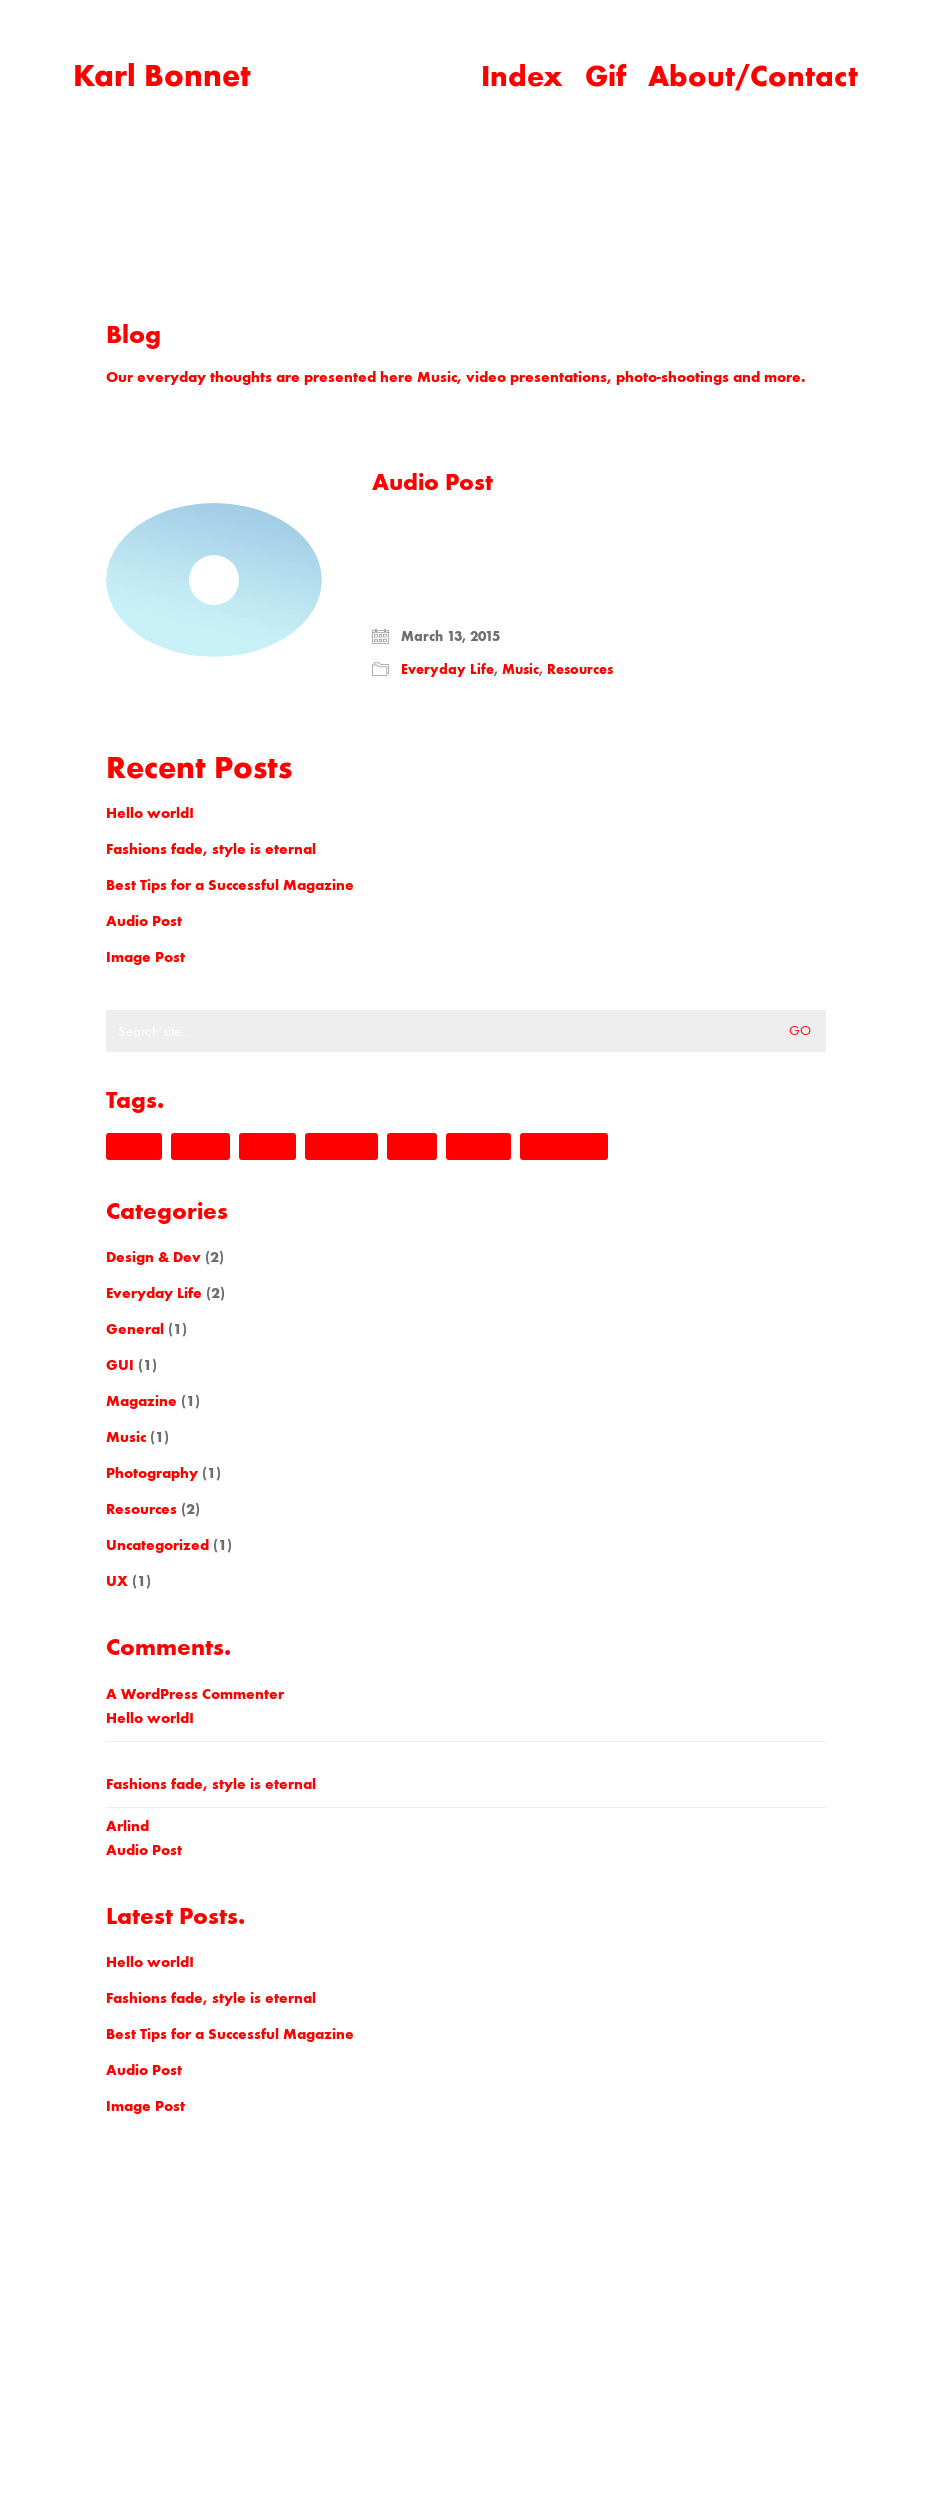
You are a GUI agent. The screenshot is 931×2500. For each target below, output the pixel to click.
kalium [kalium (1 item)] (267, 1146)
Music (520, 669)
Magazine (141, 1401)
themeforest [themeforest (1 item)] (564, 1146)
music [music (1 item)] (412, 1146)
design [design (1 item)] (134, 1146)
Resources (580, 669)
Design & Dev (153, 1257)
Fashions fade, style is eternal (211, 849)
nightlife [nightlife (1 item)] (478, 1146)
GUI (120, 1365)
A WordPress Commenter (195, 1694)
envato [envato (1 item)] (200, 1146)
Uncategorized (157, 1545)
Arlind (127, 1826)
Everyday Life (447, 669)
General (135, 1329)
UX (117, 1581)
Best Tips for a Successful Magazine (230, 885)
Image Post (145, 957)
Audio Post (432, 482)
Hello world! (150, 813)
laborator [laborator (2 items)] (341, 1146)
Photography (152, 1473)
